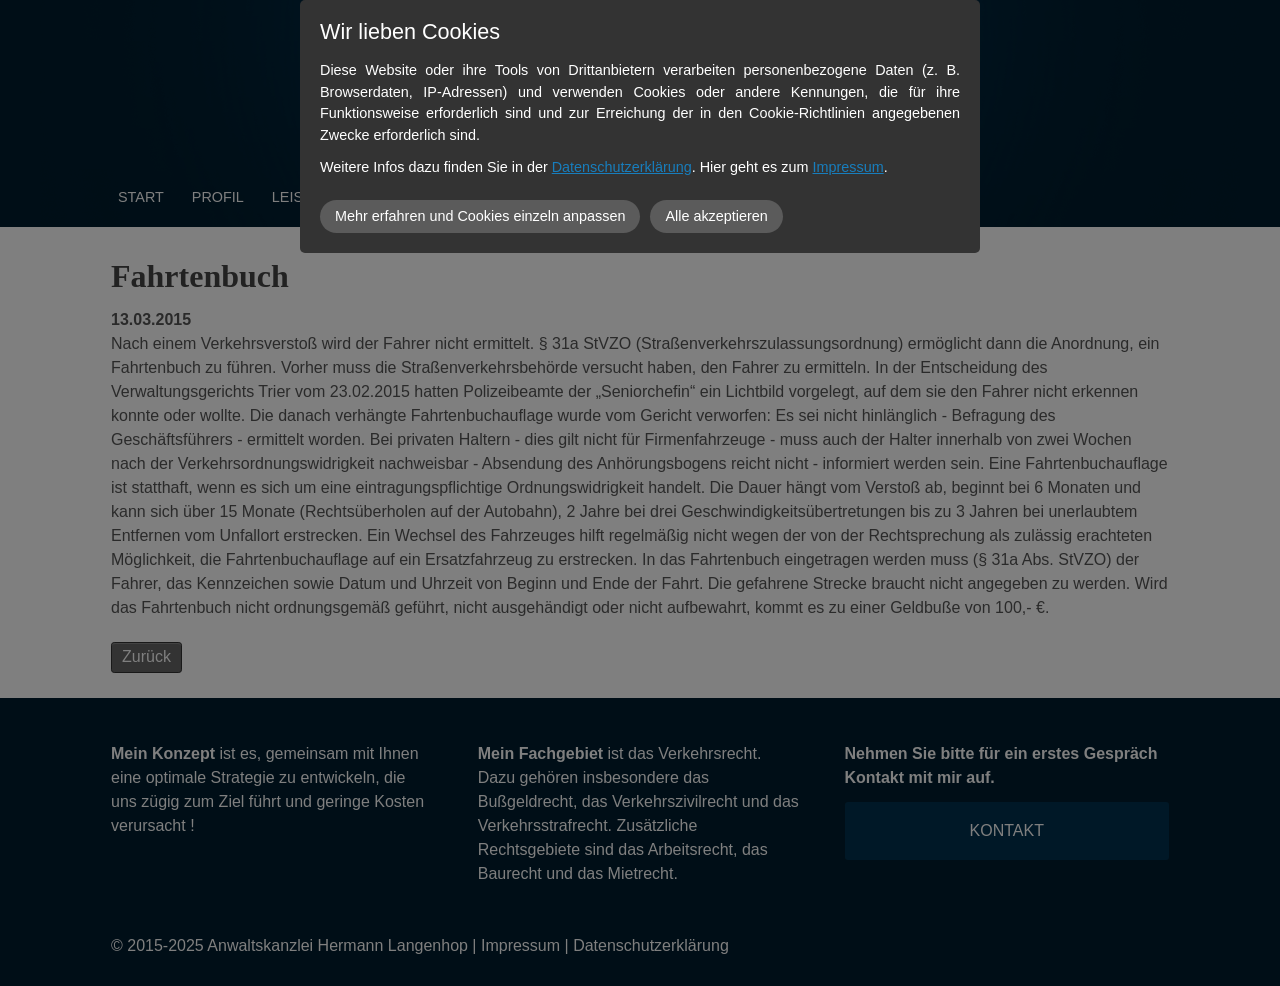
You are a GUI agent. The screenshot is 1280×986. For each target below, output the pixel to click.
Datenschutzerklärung (622, 167)
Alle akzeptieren (716, 216)
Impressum (848, 167)
